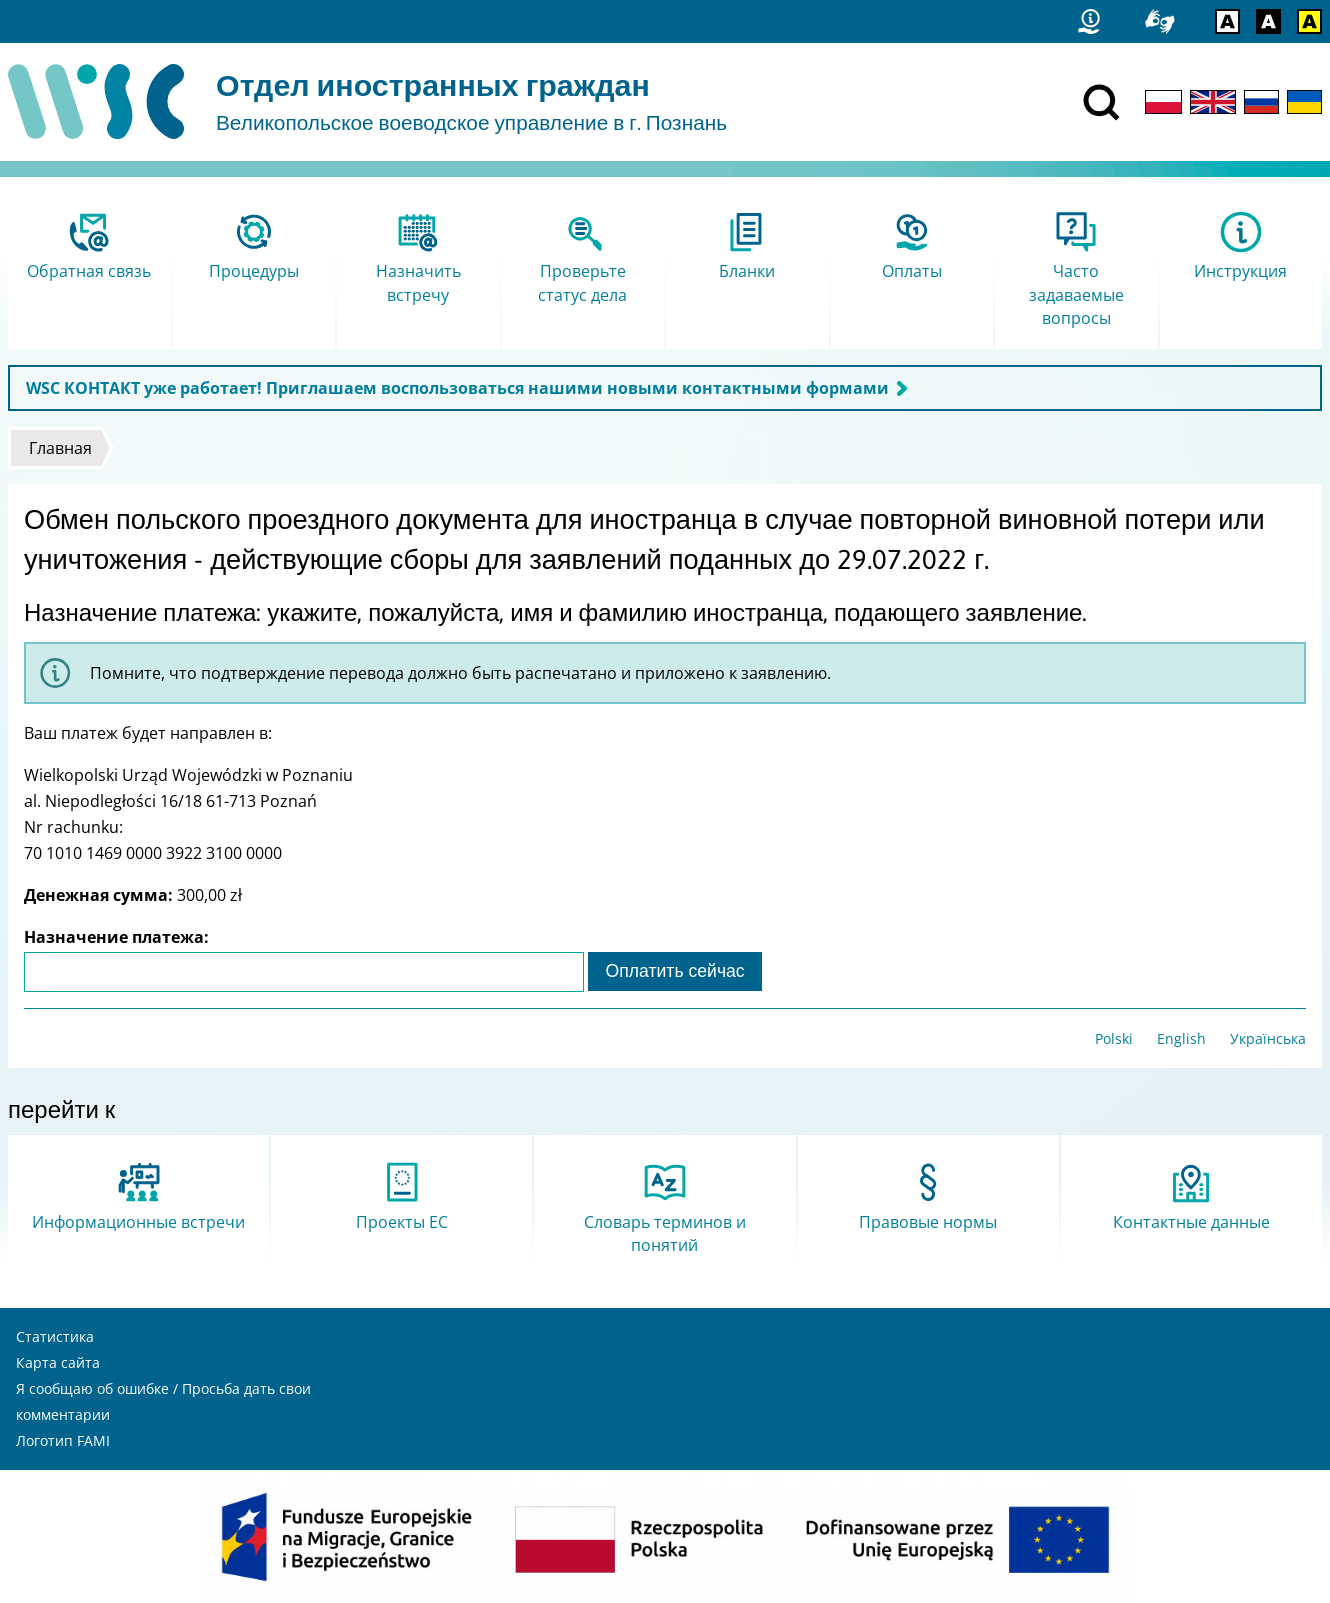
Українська (1268, 1038)
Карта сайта (58, 1362)
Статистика (55, 1336)
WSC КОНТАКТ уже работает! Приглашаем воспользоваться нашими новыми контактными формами (457, 388)
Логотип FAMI (63, 1440)
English (1181, 1038)
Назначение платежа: (116, 937)
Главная (60, 448)
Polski (1114, 1038)
